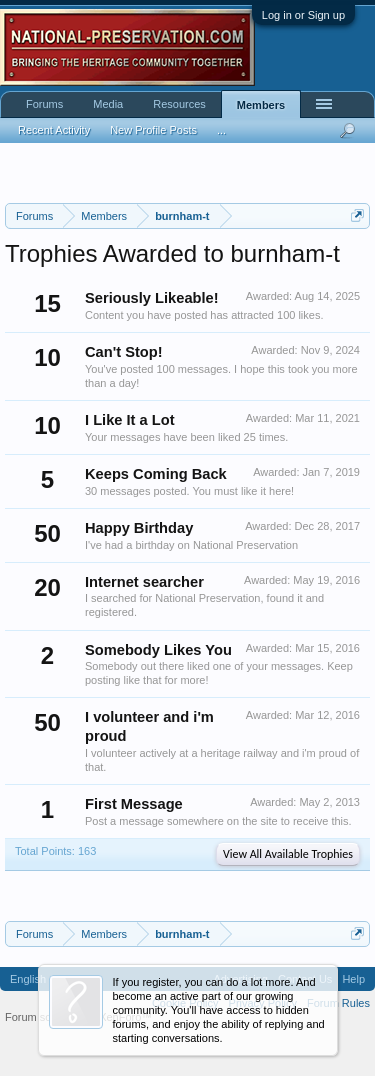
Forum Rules (338, 1003)
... (221, 130)
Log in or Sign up (303, 15)
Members (261, 105)
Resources (179, 104)
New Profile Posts (153, 130)
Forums (44, 104)
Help (353, 979)
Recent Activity (54, 130)
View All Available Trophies (288, 854)
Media (108, 104)
